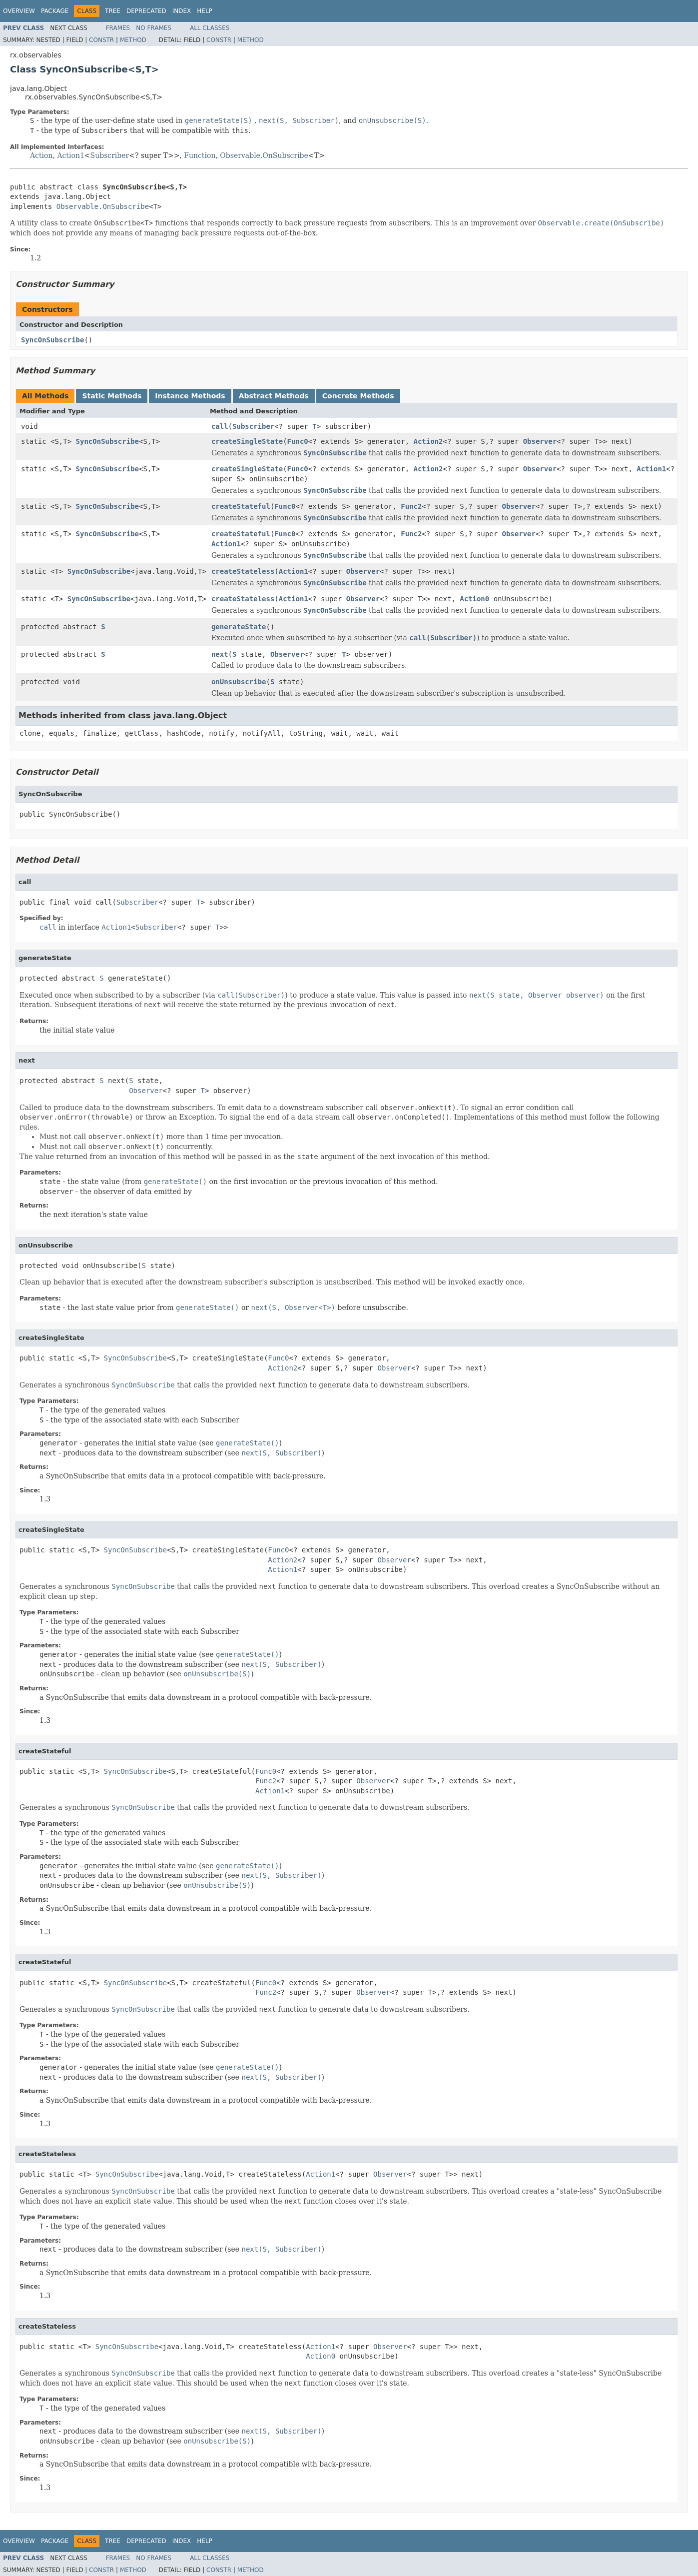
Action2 (428, 441)
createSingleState (247, 441)
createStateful (240, 506)
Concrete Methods (358, 396)
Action (41, 155)
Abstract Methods (274, 396)
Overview (19, 10)
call (219, 426)
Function (199, 155)
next (219, 654)
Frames (118, 27)
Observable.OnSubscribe (264, 155)
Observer (540, 441)
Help (204, 10)
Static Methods (111, 396)
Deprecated (146, 10)
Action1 (70, 155)
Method (133, 39)
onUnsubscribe (238, 682)
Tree (112, 10)
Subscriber (109, 155)
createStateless (242, 571)
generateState (238, 627)
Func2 (411, 506)
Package (54, 10)
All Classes (209, 27)
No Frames (153, 27)
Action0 (474, 599)
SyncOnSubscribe (52, 340)
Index (181, 10)
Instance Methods (190, 396)
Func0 (297, 441)
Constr (101, 39)
